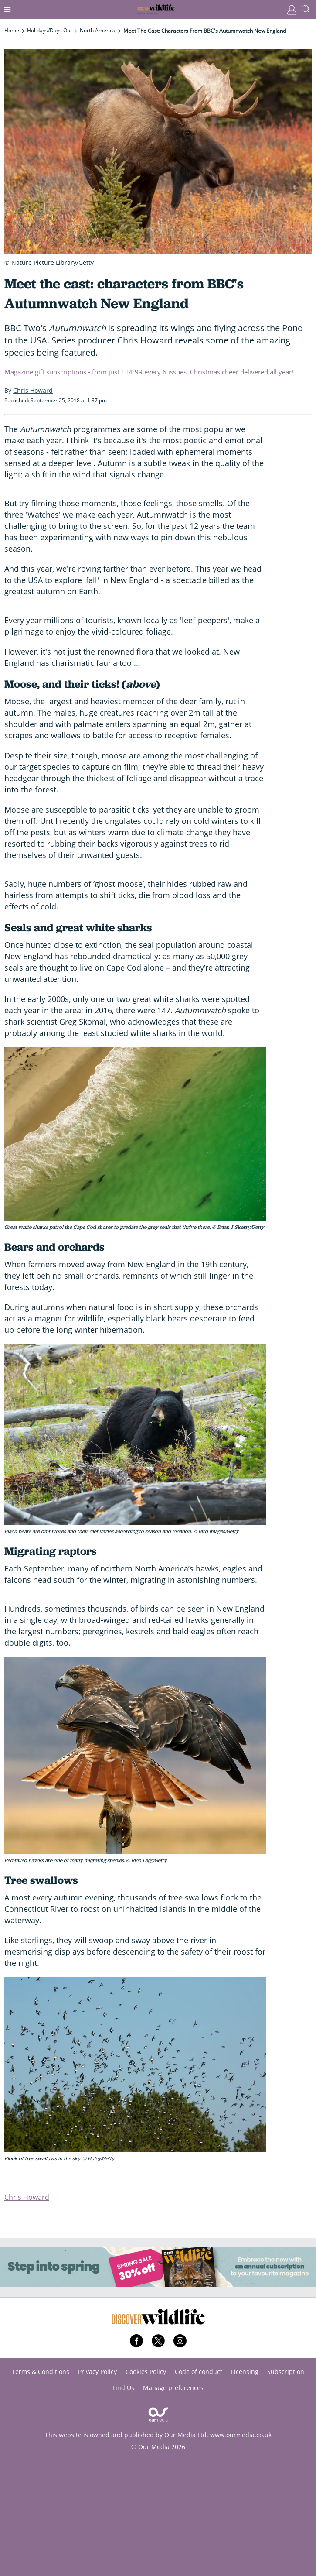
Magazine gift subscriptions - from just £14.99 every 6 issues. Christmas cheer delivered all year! (148, 371)
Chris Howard (26, 2197)
